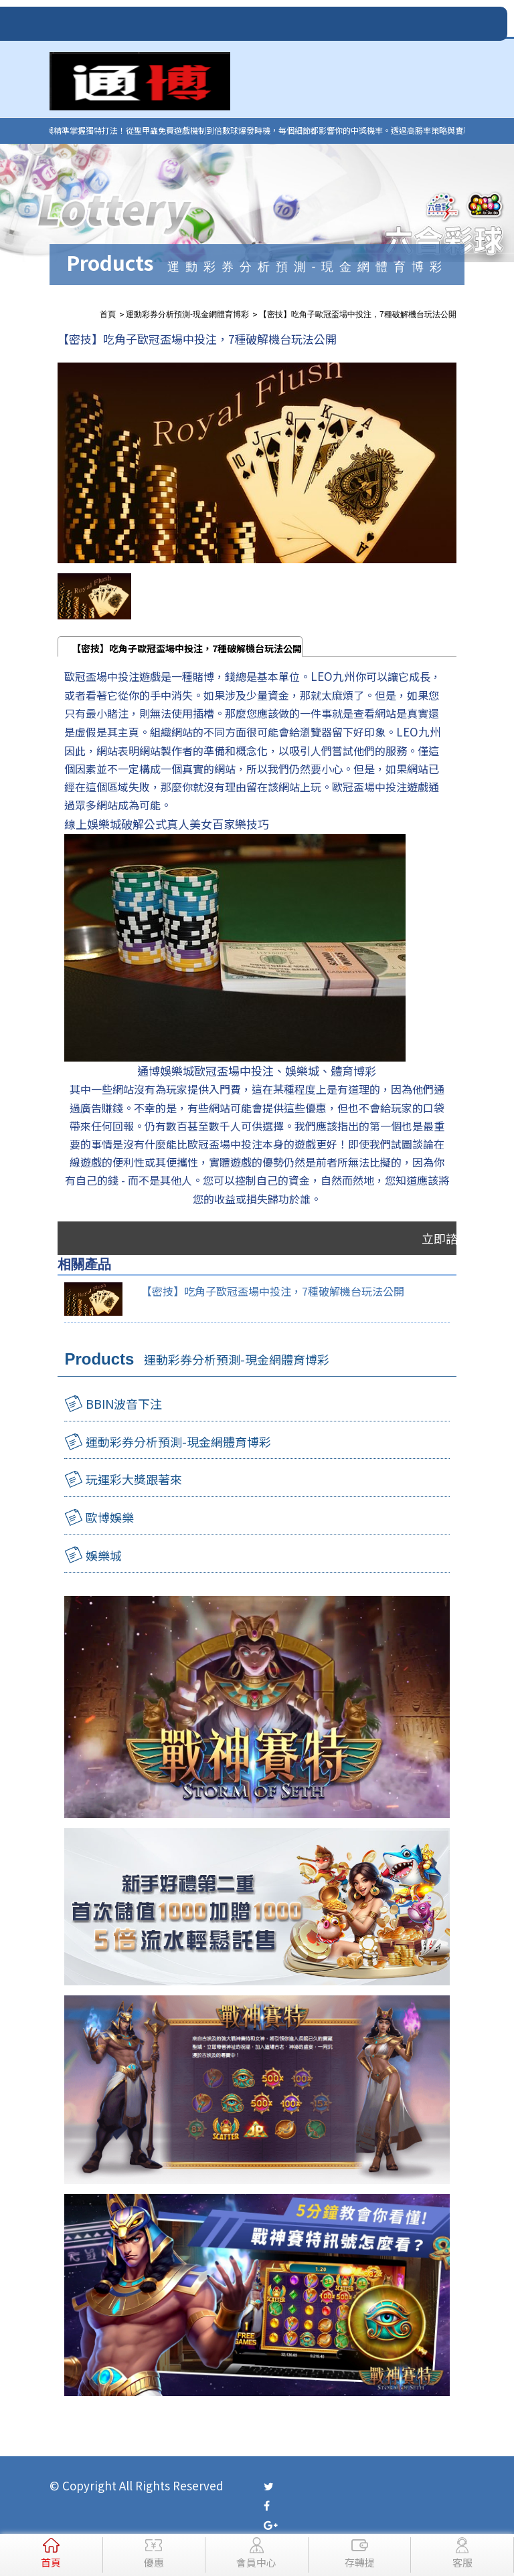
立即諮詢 (446, 1238)
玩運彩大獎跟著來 (134, 1479)
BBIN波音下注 (124, 1403)
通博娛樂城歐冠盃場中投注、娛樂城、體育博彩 (256, 1070)
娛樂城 (104, 1555)
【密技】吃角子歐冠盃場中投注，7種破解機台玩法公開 (187, 648)
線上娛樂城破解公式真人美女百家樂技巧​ (166, 823)
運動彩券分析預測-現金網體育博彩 (178, 1441)
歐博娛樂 (110, 1517)
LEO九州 (333, 676)
